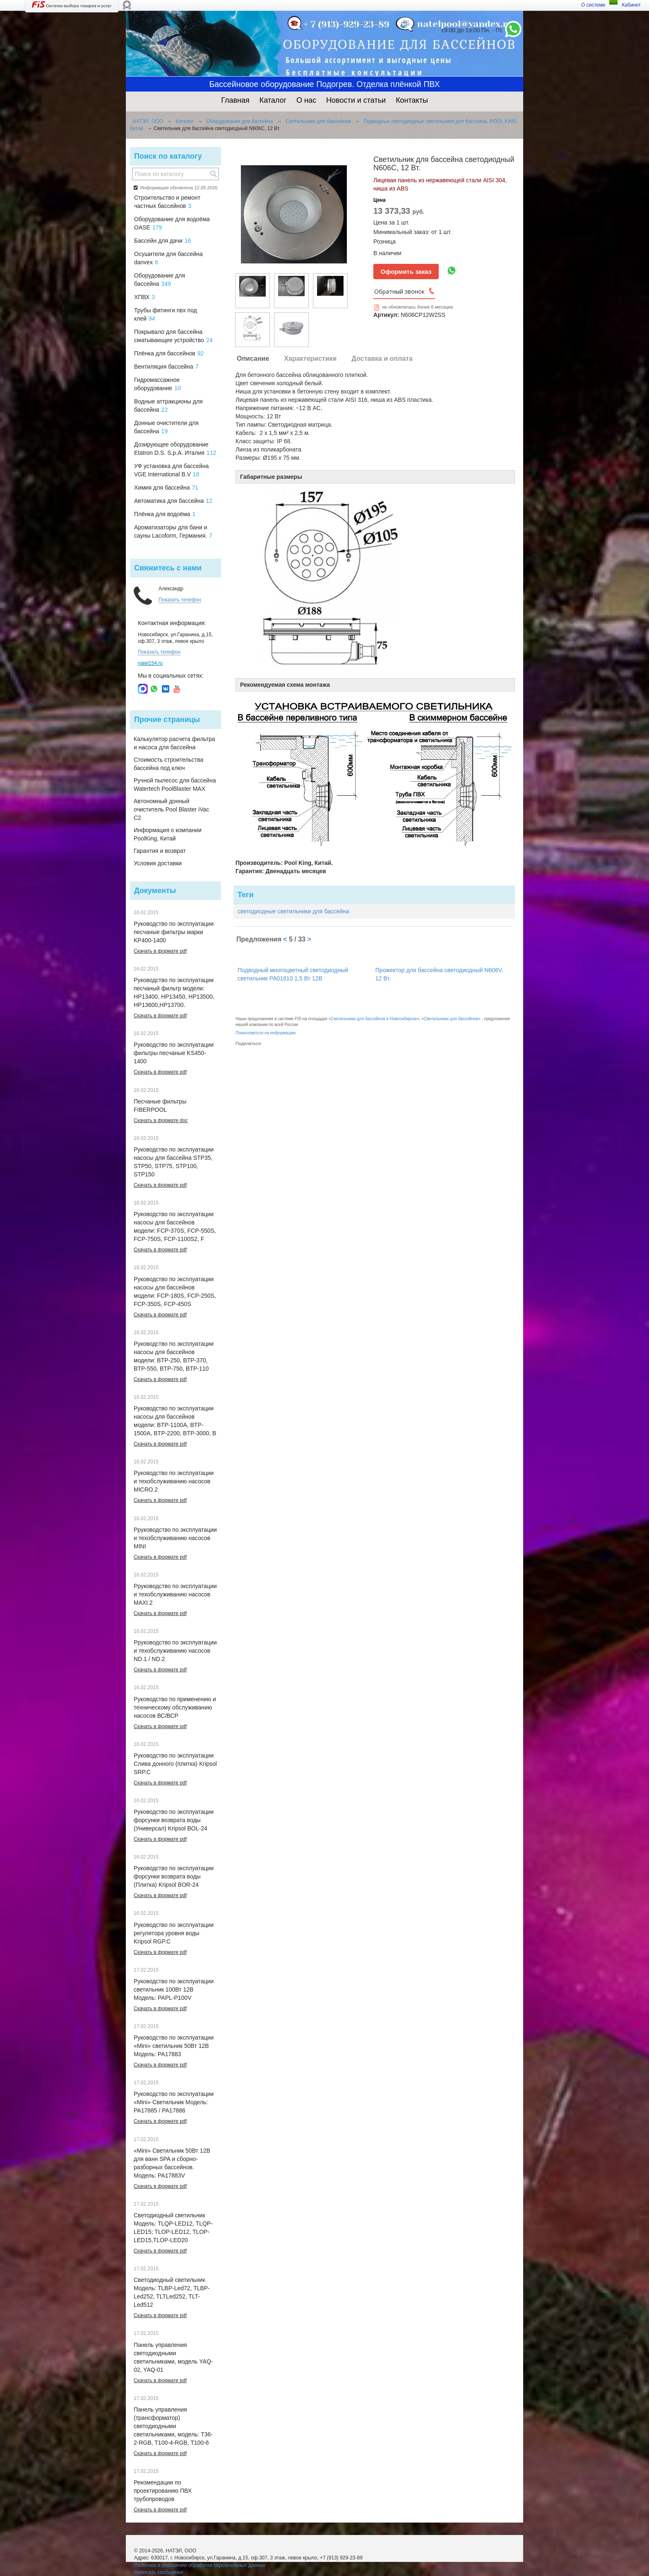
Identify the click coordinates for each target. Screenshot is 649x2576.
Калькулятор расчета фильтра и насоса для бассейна (174, 743)
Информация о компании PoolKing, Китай (168, 834)
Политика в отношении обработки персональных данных (199, 2565)
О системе (593, 5)
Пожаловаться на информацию (266, 1033)
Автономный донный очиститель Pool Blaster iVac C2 (171, 809)
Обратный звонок (399, 291)
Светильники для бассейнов (318, 121)
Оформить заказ (406, 271)
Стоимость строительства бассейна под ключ (168, 763)
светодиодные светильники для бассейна (293, 911)
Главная (235, 100)
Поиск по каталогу (168, 156)
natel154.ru (150, 663)
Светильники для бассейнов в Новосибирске (374, 1018)
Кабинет (631, 5)
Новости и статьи (356, 100)
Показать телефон (180, 600)
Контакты (412, 100)
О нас (306, 100)
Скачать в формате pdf (160, 951)
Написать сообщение (158, 2572)
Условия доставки (158, 863)
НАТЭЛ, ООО (147, 121)
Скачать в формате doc (161, 1120)
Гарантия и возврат (160, 850)
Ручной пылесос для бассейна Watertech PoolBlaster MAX (175, 784)
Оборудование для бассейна (240, 121)
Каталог (273, 100)
